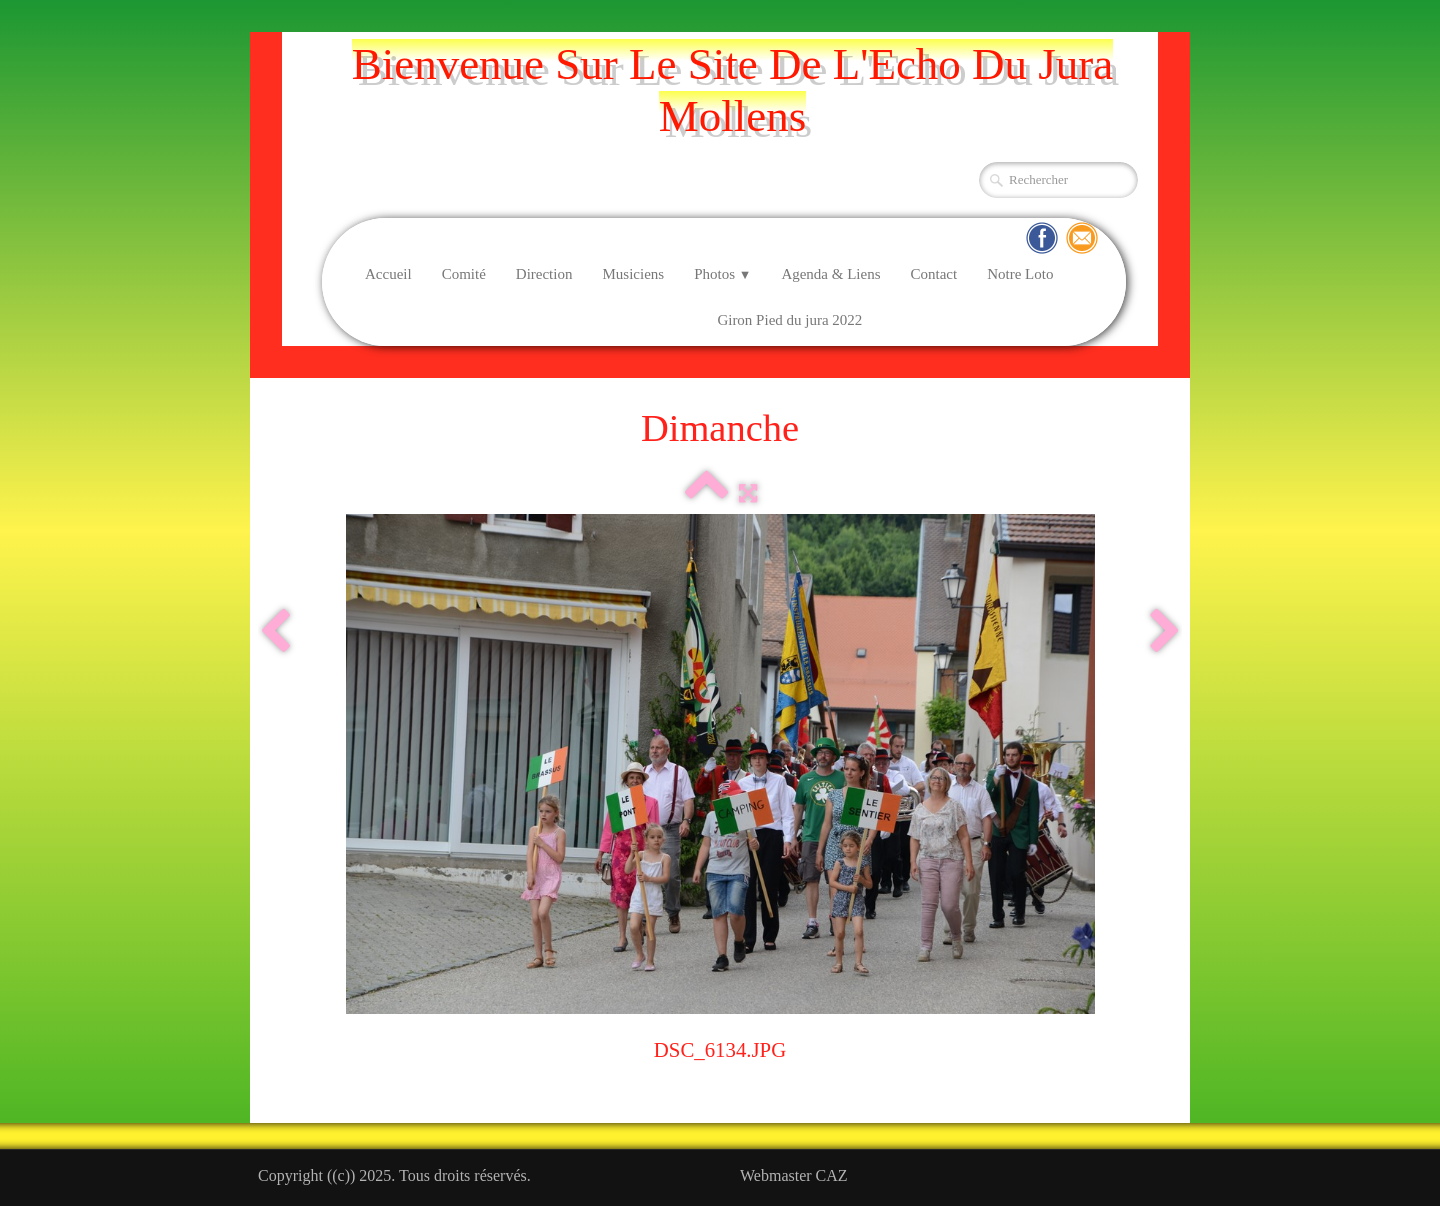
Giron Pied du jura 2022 (789, 320)
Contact (934, 274)
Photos (722, 274)
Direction (544, 274)
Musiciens (633, 274)
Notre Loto (1020, 274)
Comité (464, 274)
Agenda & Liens (830, 274)
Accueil (388, 274)
